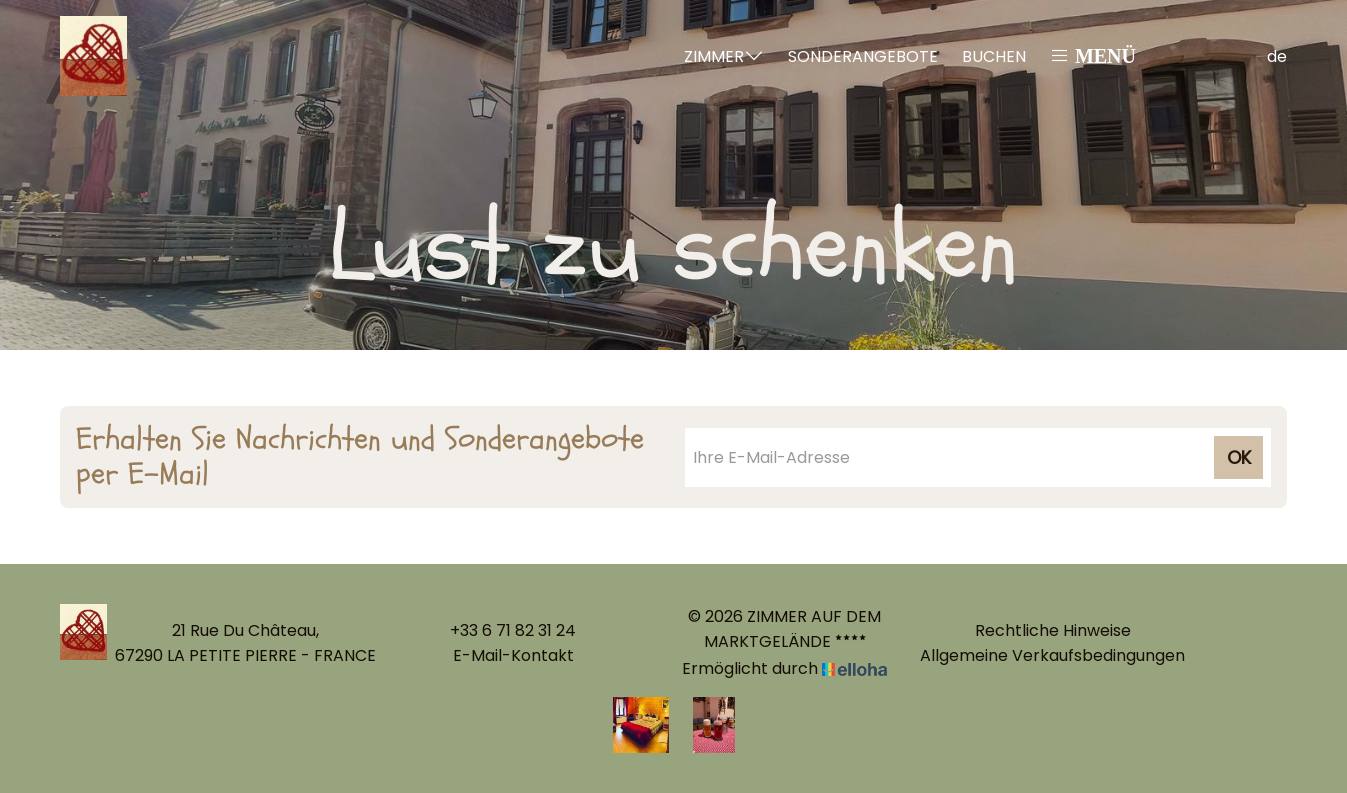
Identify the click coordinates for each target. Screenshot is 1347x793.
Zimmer (724, 56)
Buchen (994, 56)
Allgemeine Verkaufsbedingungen (1052, 655)
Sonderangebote (863, 56)
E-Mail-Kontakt (513, 655)
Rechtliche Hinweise (1053, 630)
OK (1239, 457)
